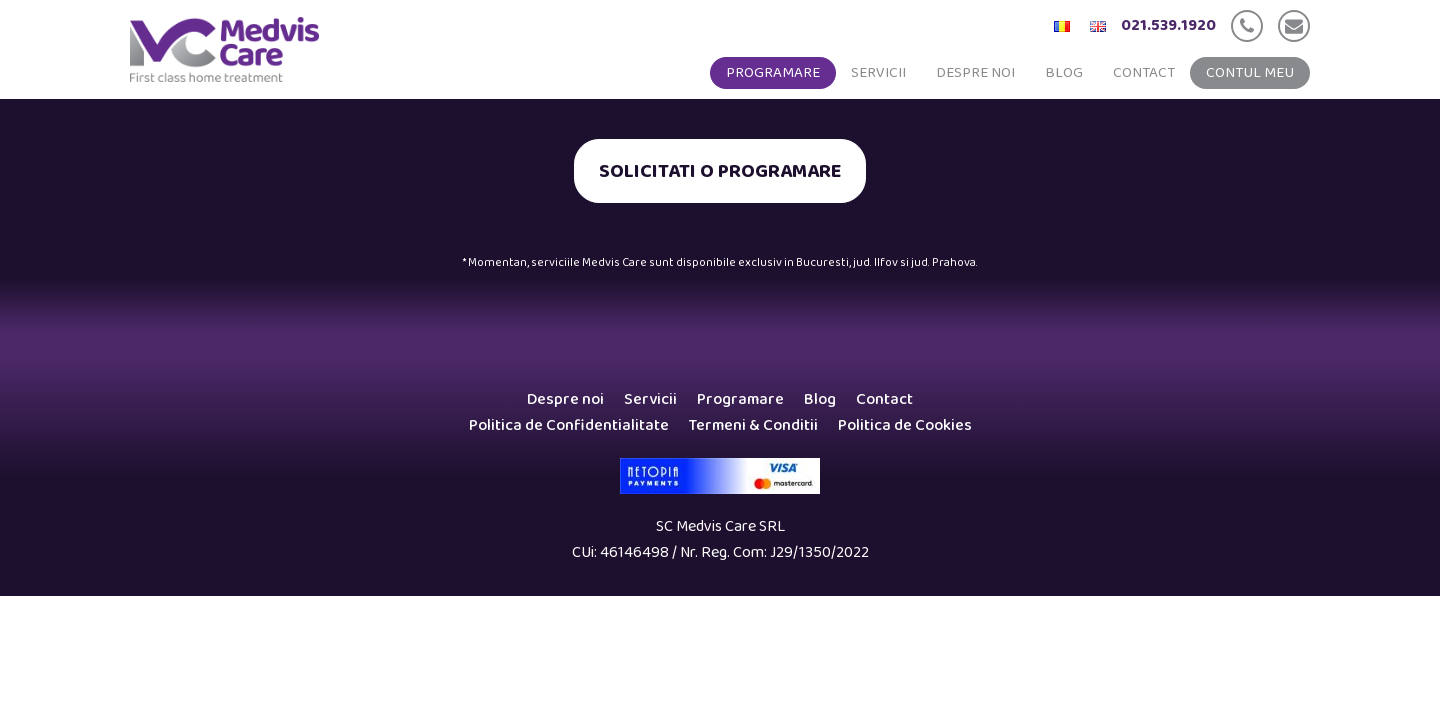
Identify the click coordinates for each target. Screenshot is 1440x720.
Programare (773, 73)
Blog (1064, 73)
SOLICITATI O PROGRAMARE (720, 171)
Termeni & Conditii (753, 425)
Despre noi (975, 73)
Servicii (878, 73)
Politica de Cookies (905, 425)
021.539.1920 (1168, 25)
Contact (1144, 73)
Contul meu (1250, 73)
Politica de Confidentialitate (569, 425)
